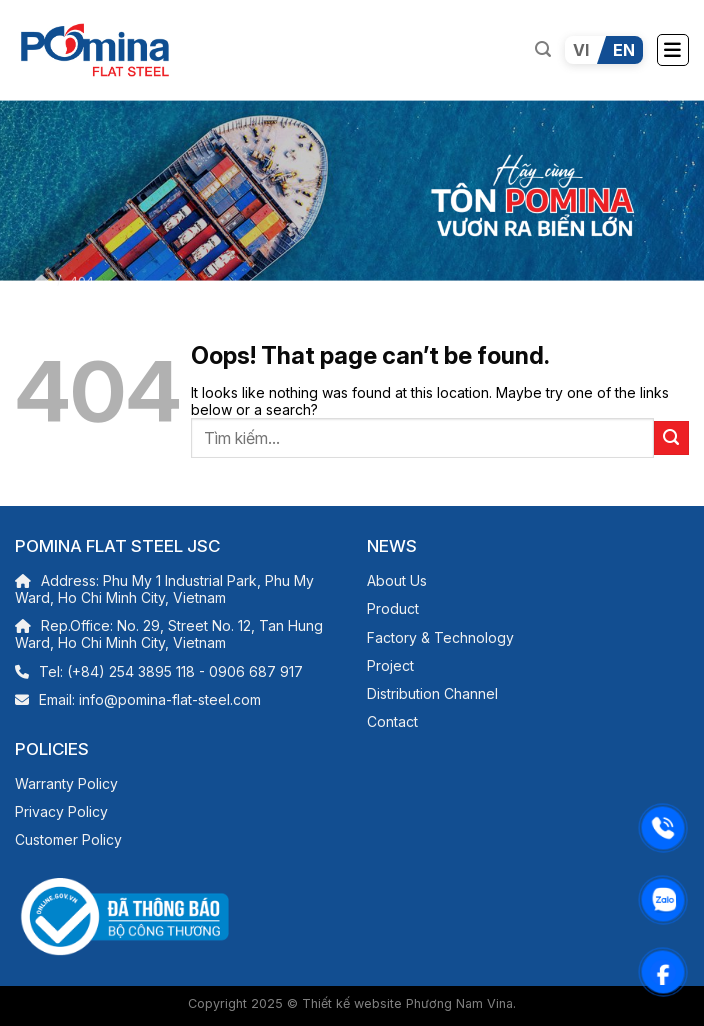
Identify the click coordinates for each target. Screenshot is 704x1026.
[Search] (543, 49)
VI (581, 50)
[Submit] (671, 438)
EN (624, 50)
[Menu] (673, 50)
